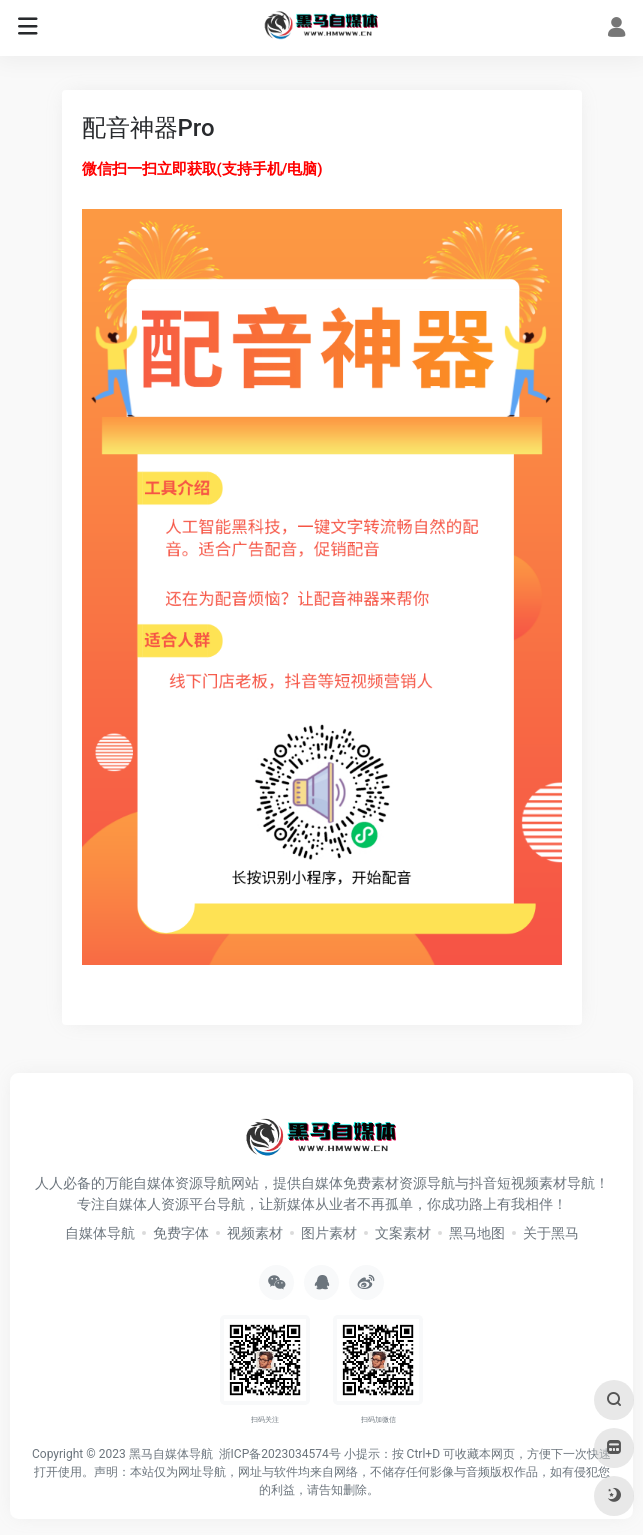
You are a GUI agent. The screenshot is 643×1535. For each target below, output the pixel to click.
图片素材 (329, 1233)
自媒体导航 (100, 1233)
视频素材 (255, 1233)
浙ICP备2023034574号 (280, 1454)
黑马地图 (477, 1233)
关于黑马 (551, 1233)
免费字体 (181, 1233)
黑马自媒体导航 (171, 1454)
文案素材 (403, 1233)
